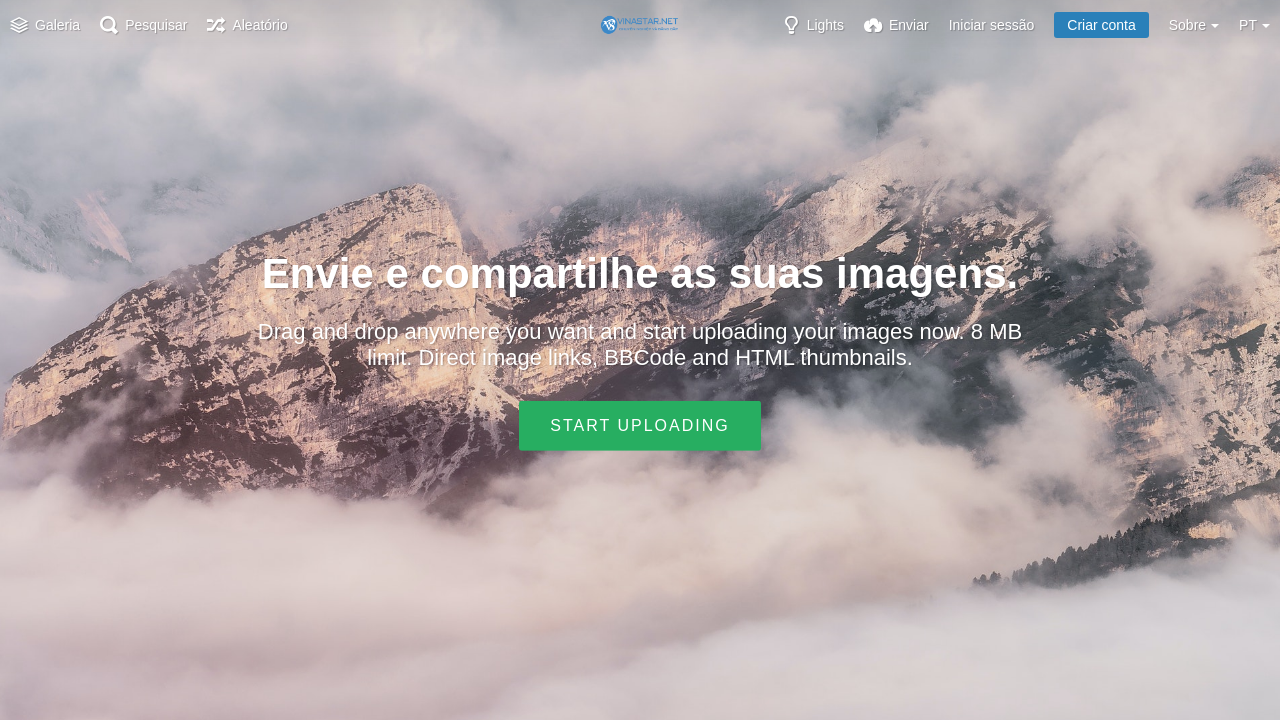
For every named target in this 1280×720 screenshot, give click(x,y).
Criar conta (1101, 25)
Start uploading (639, 425)
